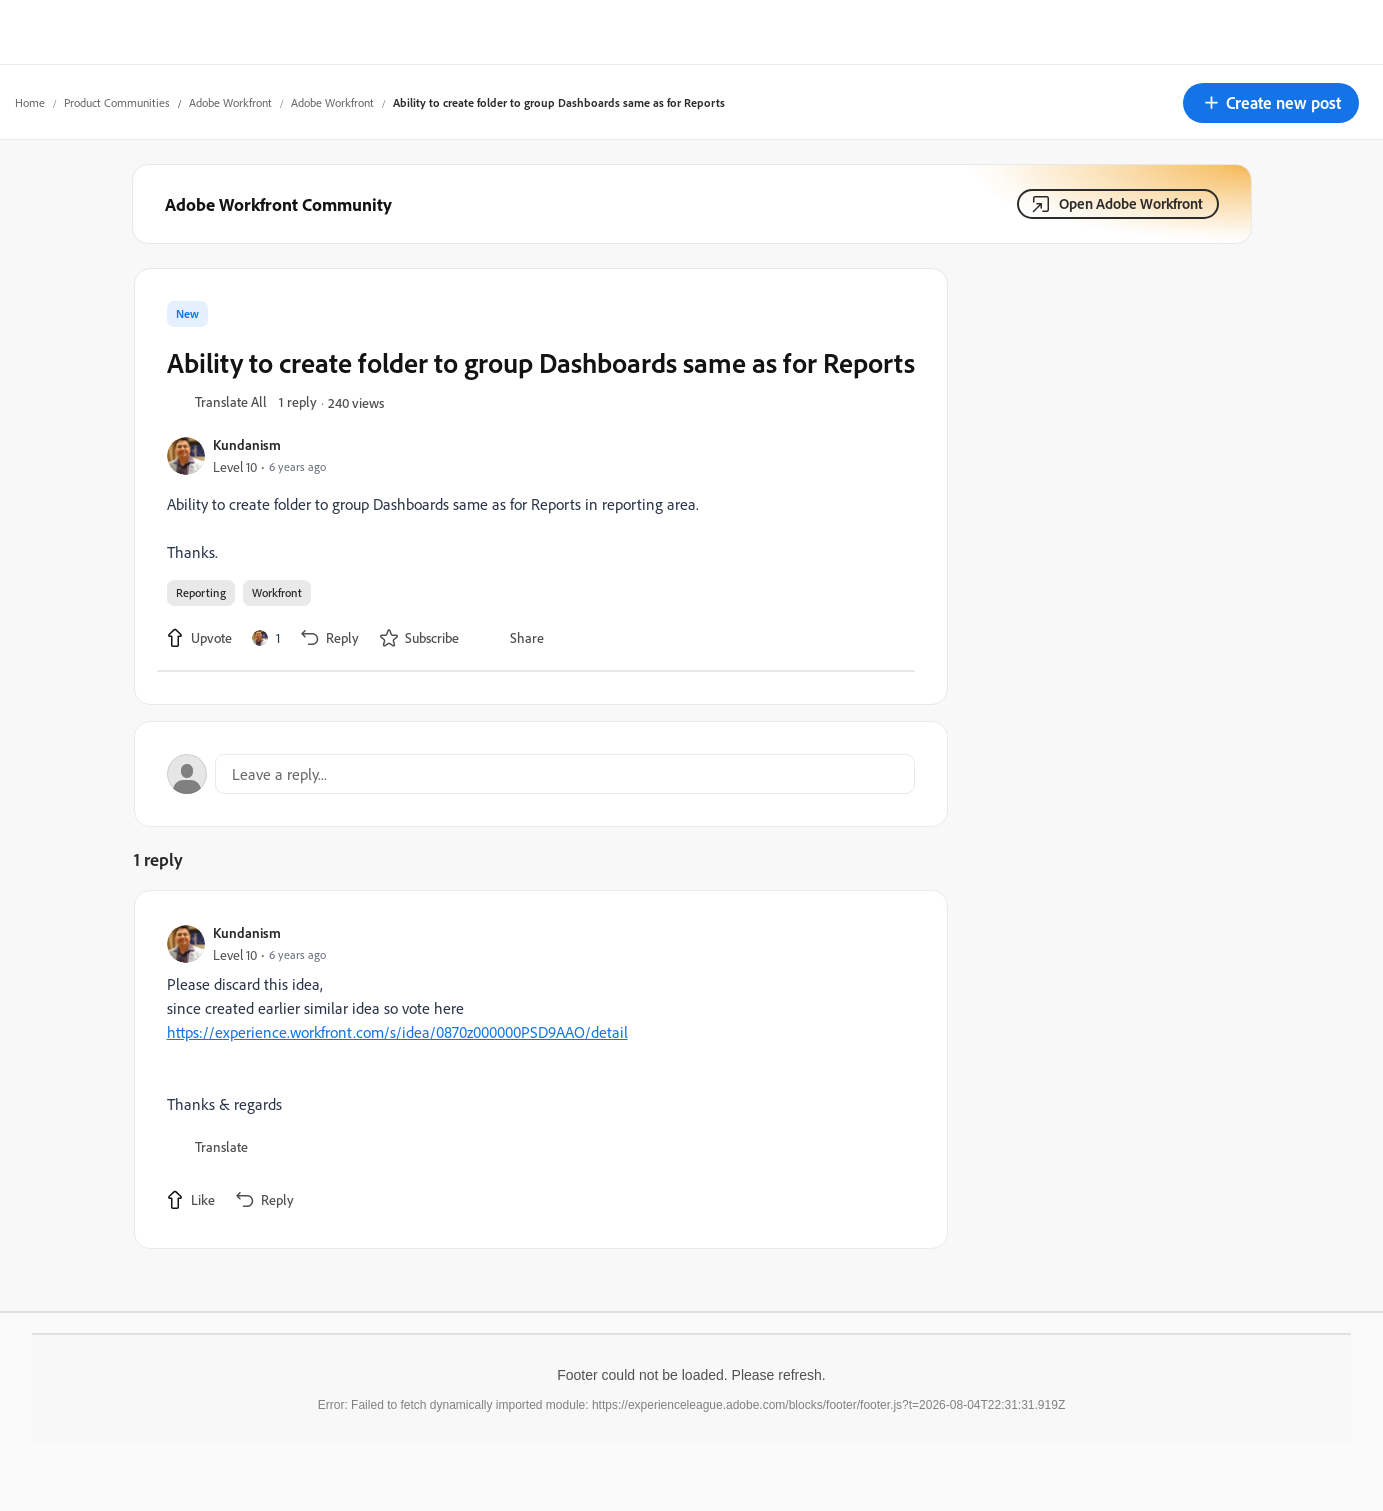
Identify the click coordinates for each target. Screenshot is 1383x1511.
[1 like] (266, 638)
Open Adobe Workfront (1131, 203)
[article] (536, 1069)
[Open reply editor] (541, 774)
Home (30, 102)
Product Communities (117, 102)
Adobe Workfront (230, 102)
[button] (1271, 103)
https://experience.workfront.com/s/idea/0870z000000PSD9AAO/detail (397, 1032)
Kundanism (247, 444)
